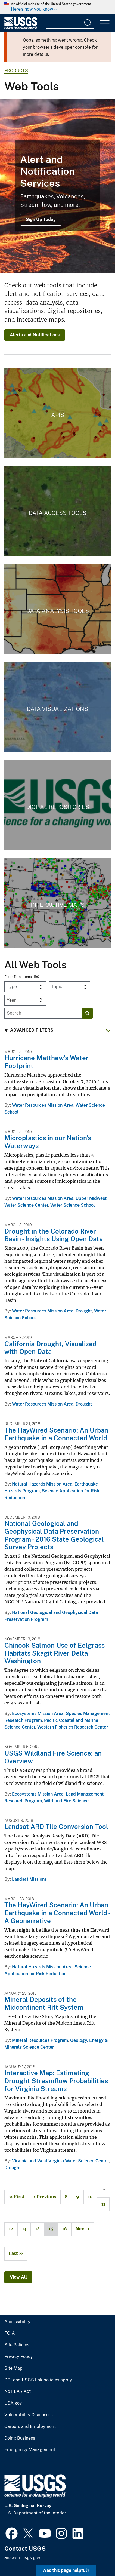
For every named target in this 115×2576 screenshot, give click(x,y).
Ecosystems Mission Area (38, 1713)
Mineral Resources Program (40, 2040)
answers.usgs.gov (22, 2557)
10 (88, 2197)
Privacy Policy (18, 2356)
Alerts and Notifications (35, 334)
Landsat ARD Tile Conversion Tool (56, 1826)
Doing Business (19, 2438)
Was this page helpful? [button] (65, 2570)
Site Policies (16, 2345)
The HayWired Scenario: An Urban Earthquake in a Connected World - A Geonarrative (57, 1913)
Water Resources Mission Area (42, 1105)
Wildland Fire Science (66, 1800)
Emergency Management (29, 2449)
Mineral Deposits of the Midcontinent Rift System (43, 2003)
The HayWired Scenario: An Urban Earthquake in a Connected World (56, 1434)
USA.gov (13, 2403)
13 (22, 2229)
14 (35, 2229)
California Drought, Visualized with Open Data (50, 1347)
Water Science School (72, 1205)
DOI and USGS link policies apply (38, 2380)
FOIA (9, 2333)
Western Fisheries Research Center (72, 1727)
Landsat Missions (29, 1879)
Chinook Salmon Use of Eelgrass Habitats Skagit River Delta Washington (54, 1653)
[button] (57, 1030)
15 (48, 2229)
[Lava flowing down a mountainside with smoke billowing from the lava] (57, 186)
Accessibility (17, 2321)
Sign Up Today (41, 219)
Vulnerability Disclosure (28, 2414)
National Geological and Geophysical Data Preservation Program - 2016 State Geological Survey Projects (54, 1535)
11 (101, 2204)
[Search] (88, 23)
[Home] (20, 27)
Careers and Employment (30, 2426)
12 (8, 2229)
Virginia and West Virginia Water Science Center (60, 2160)
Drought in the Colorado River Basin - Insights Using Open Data (53, 1235)
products (16, 70)
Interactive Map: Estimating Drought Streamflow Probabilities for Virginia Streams (56, 2080)
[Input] (70, 23)
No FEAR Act (17, 2391)
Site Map (13, 2368)
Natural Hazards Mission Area (42, 1484)
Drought (84, 1311)
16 (62, 2229)
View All (18, 2277)
